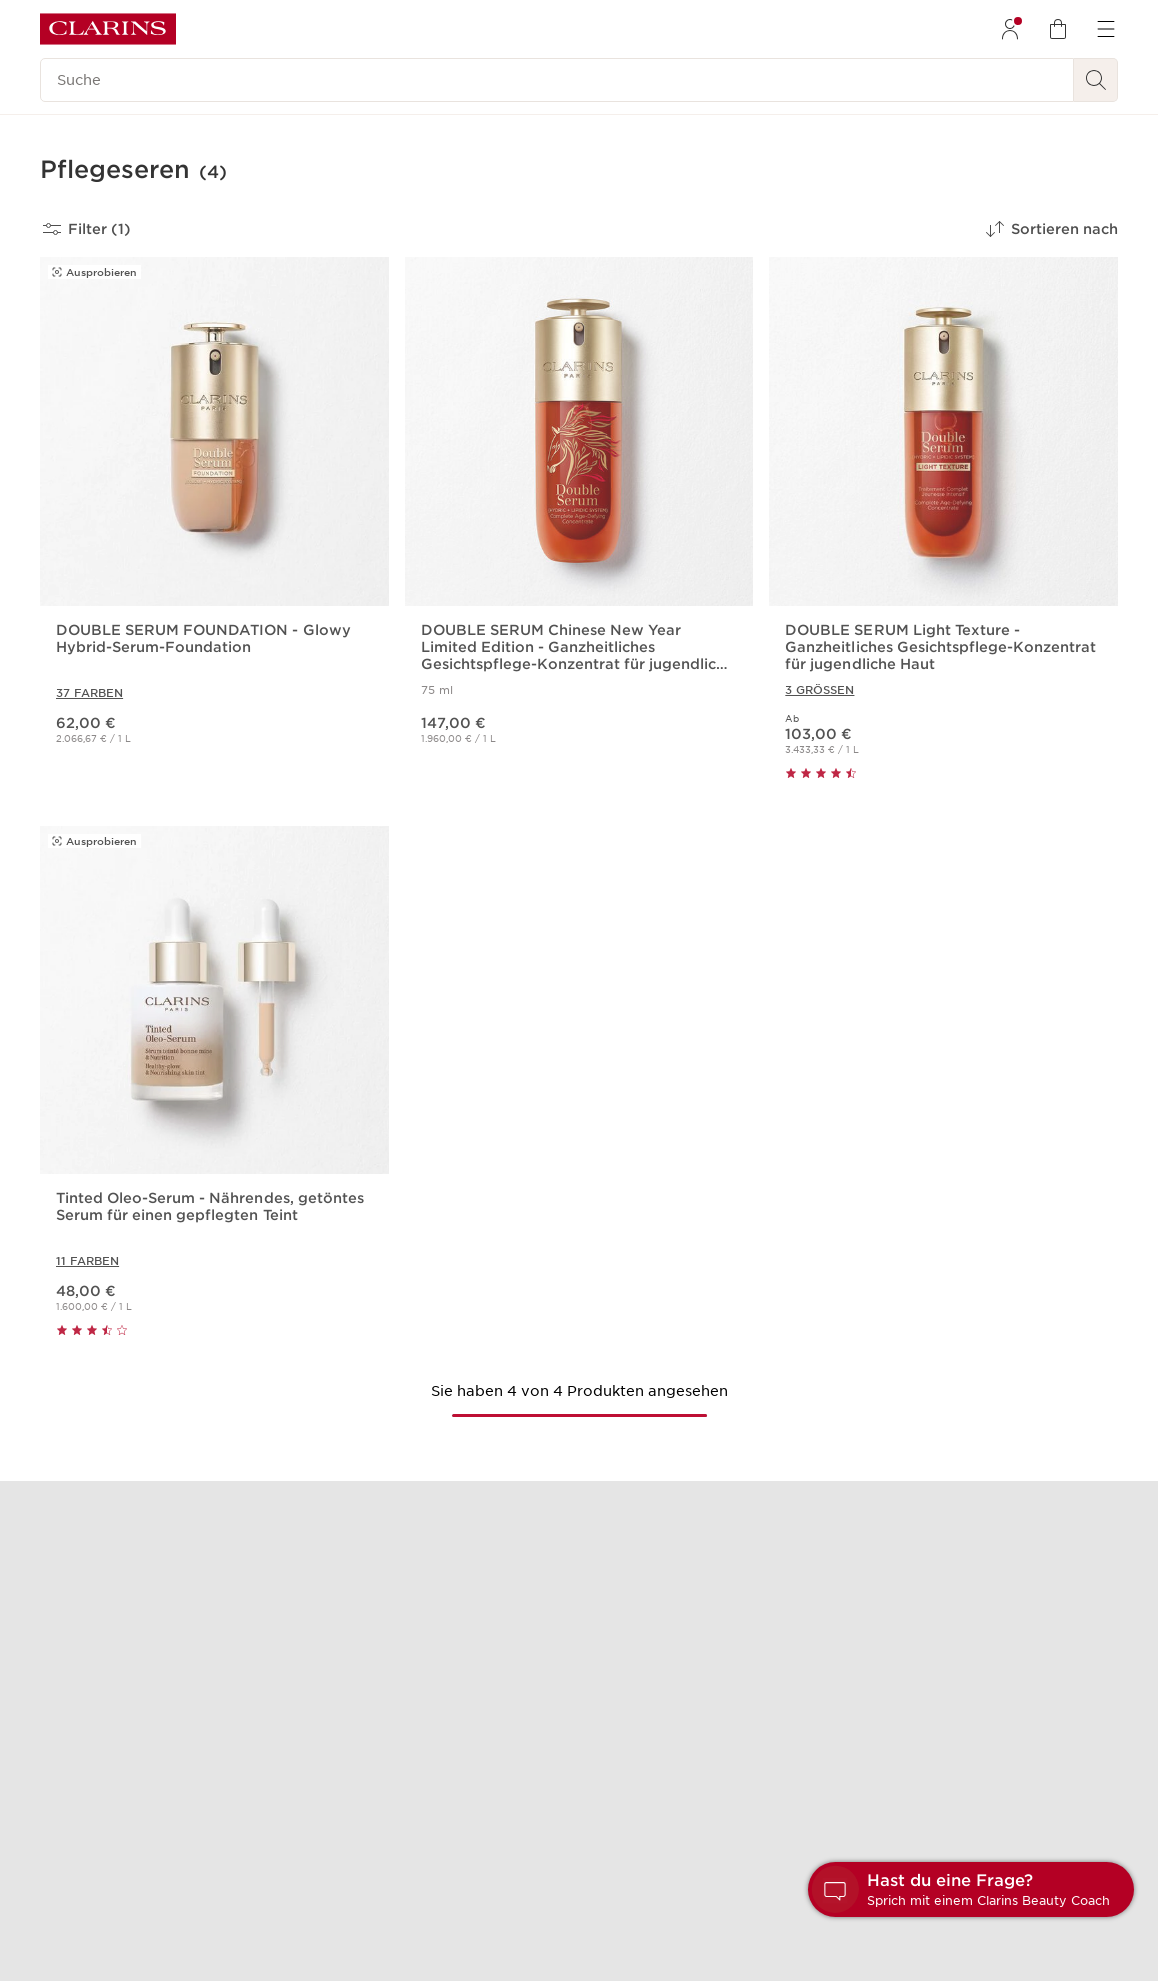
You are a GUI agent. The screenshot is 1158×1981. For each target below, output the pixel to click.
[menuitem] (1010, 29)
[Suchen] (1096, 80)
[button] (971, 1889)
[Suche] (557, 80)
